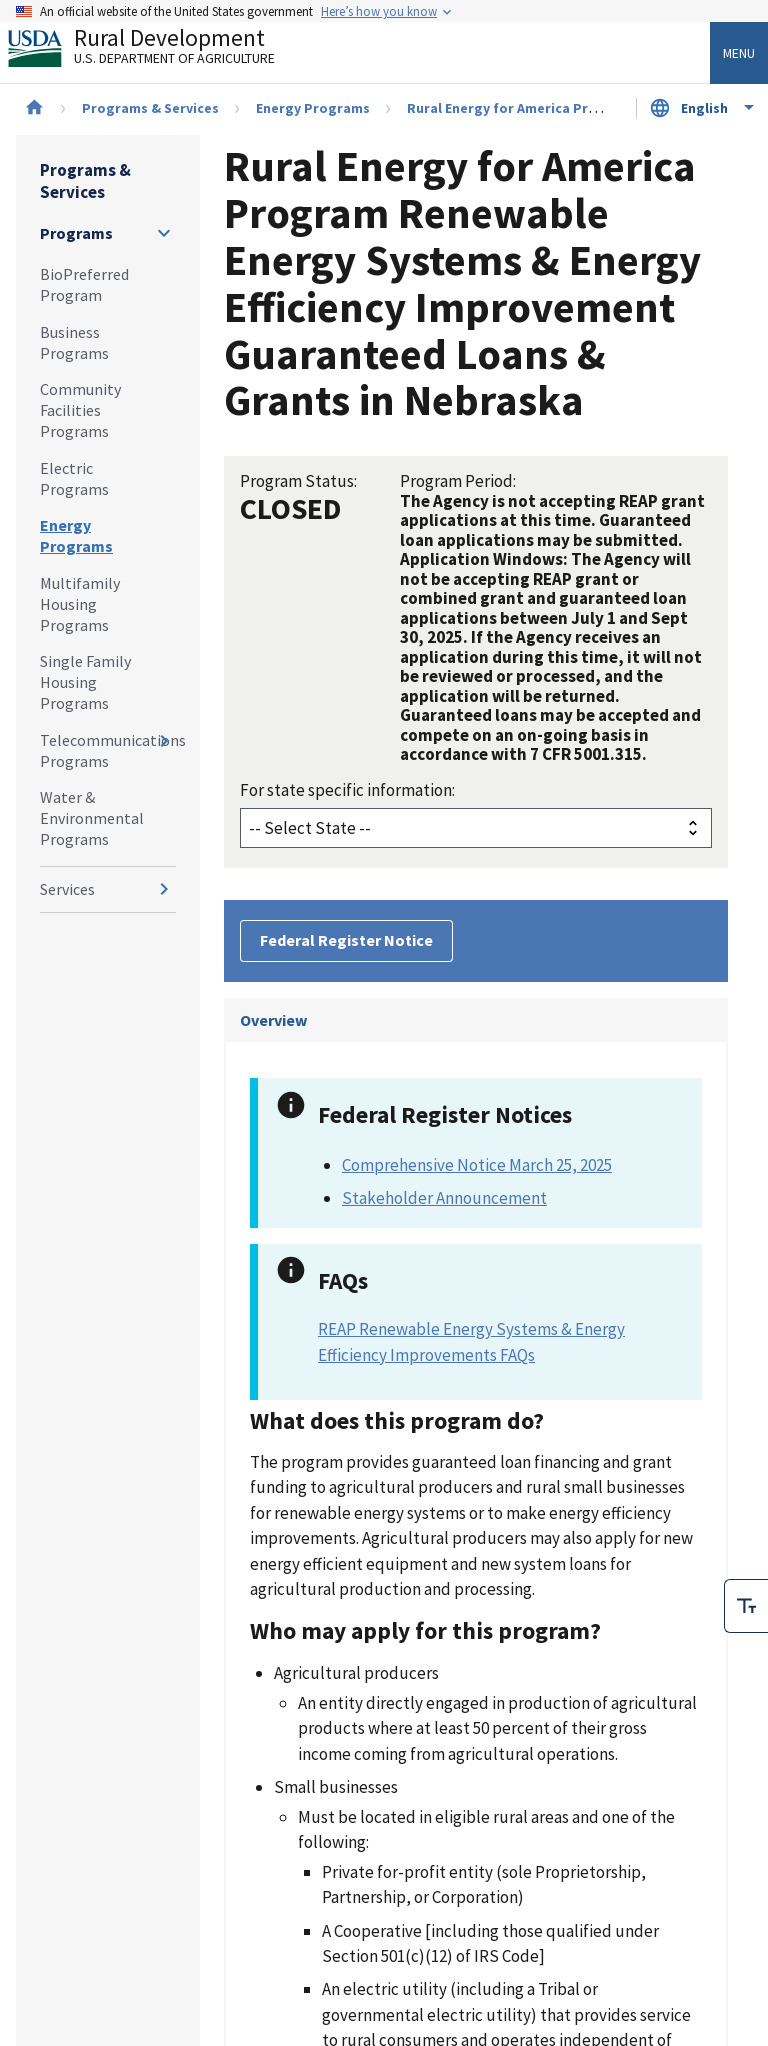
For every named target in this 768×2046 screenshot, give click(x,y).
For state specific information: (347, 790)
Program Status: (298, 481)
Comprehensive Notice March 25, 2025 (477, 1165)
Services (67, 889)
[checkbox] (746, 1606)
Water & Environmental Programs (92, 818)
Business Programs (74, 342)
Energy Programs (313, 108)
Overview (273, 1020)
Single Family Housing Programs (85, 682)
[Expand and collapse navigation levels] (164, 233)
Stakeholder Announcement (444, 1198)
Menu (739, 53)
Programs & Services (150, 108)
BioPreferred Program (84, 284)
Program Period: (458, 481)
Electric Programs (74, 478)
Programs (76, 233)
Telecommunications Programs (108, 750)
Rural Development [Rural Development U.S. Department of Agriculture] (158, 51)
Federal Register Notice (346, 940)
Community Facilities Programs (80, 410)
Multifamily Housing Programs (80, 604)
